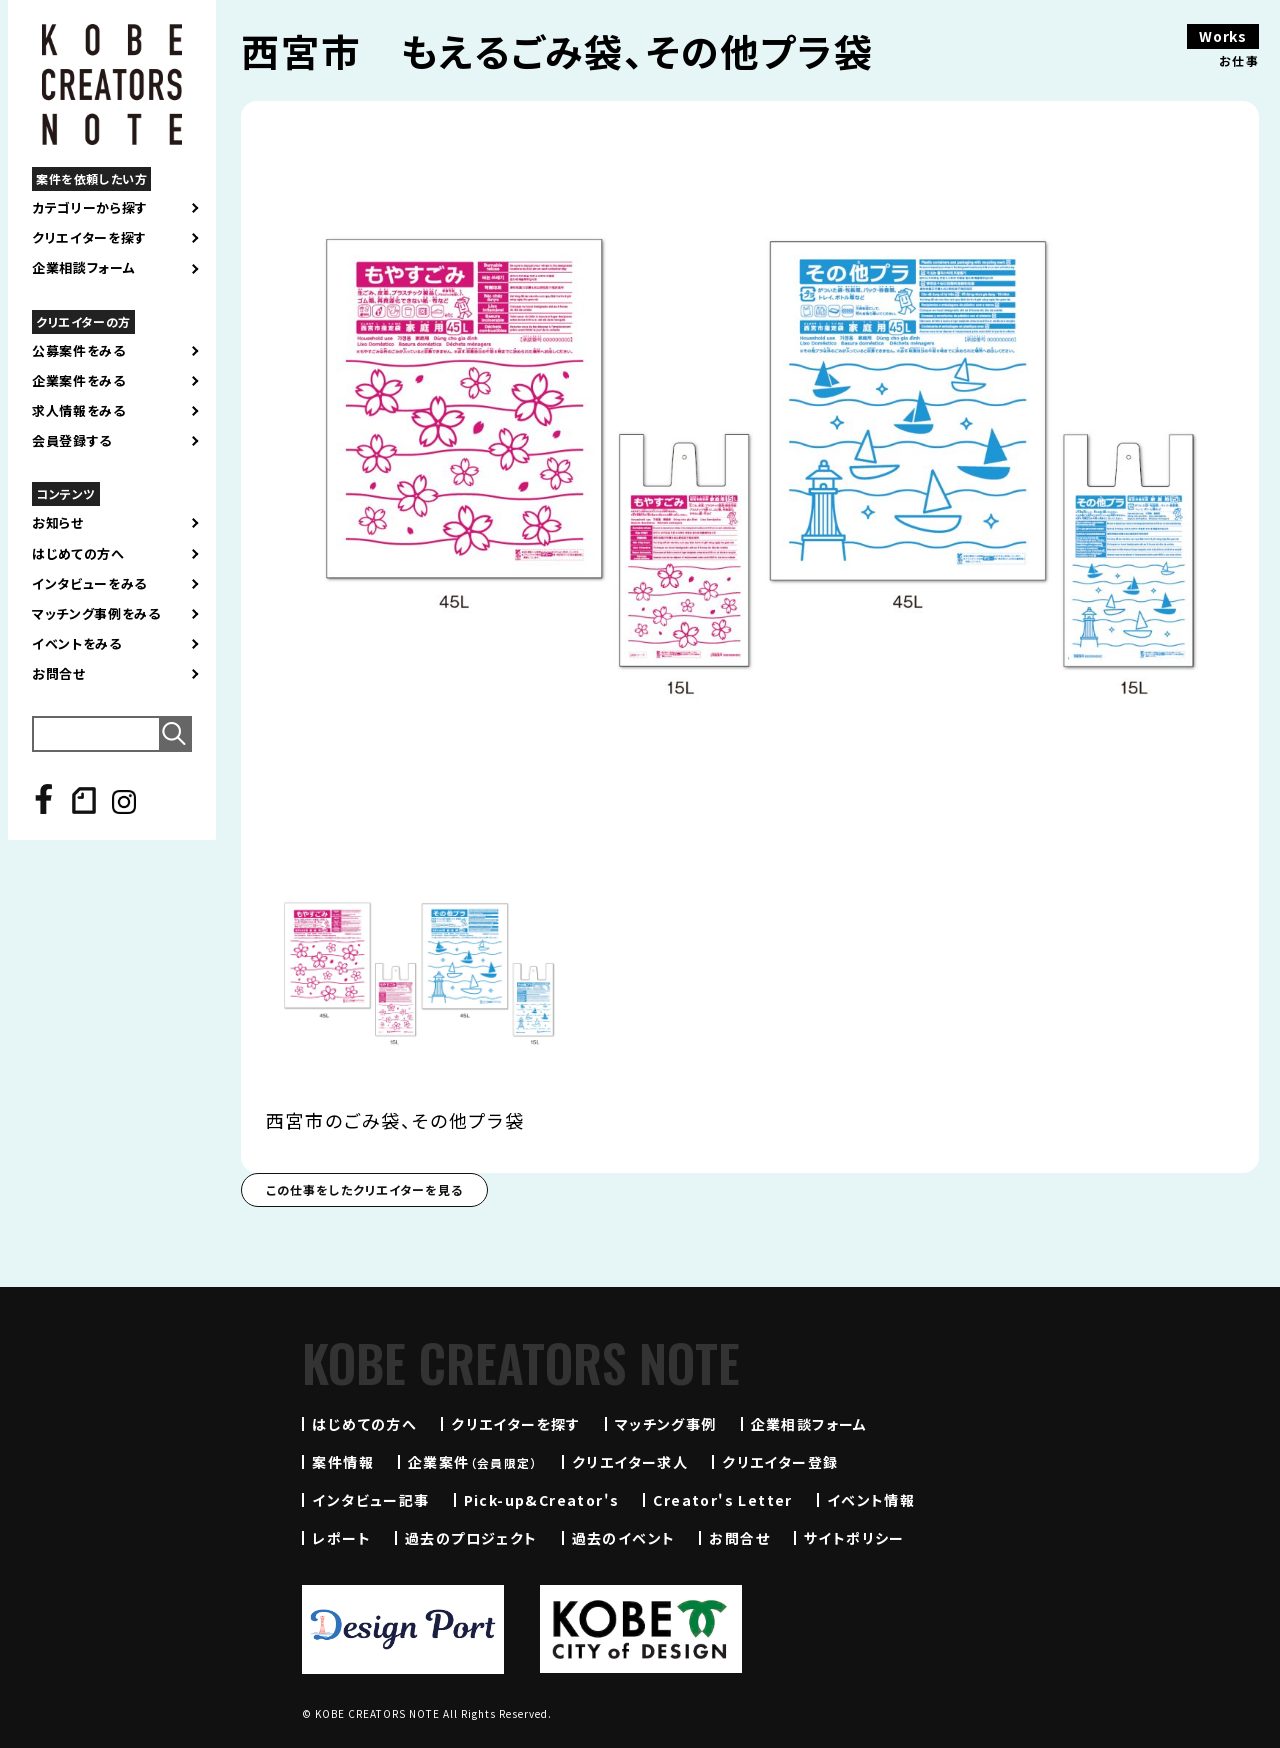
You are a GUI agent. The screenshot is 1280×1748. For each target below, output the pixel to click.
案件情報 (343, 1462)
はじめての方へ (78, 554)
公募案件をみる (79, 351)
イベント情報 (871, 1500)
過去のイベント (624, 1538)
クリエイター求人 (630, 1462)
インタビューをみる (89, 584)
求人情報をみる (79, 411)
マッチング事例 (666, 1424)
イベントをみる (77, 644)
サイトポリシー (854, 1538)
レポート (341, 1538)
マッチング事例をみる (96, 614)
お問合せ (59, 674)
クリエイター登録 (780, 1462)
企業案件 (473, 1462)
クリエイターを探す (89, 238)
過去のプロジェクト (471, 1538)
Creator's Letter (722, 1500)
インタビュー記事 (370, 1500)
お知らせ (58, 523)
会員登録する (72, 441)
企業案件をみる (79, 381)
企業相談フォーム (83, 268)
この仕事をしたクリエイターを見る (364, 1189)
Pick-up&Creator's (542, 1500)
